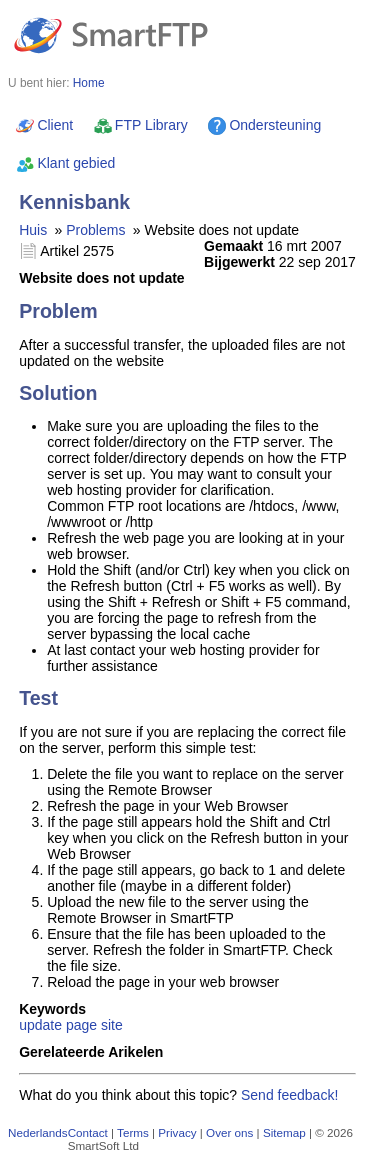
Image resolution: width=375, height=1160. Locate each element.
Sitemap (284, 1132)
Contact (88, 1132)
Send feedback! (289, 1095)
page (81, 1025)
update (40, 1025)
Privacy (177, 1132)
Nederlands (38, 1132)
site (112, 1025)
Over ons (229, 1132)
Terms (133, 1132)
